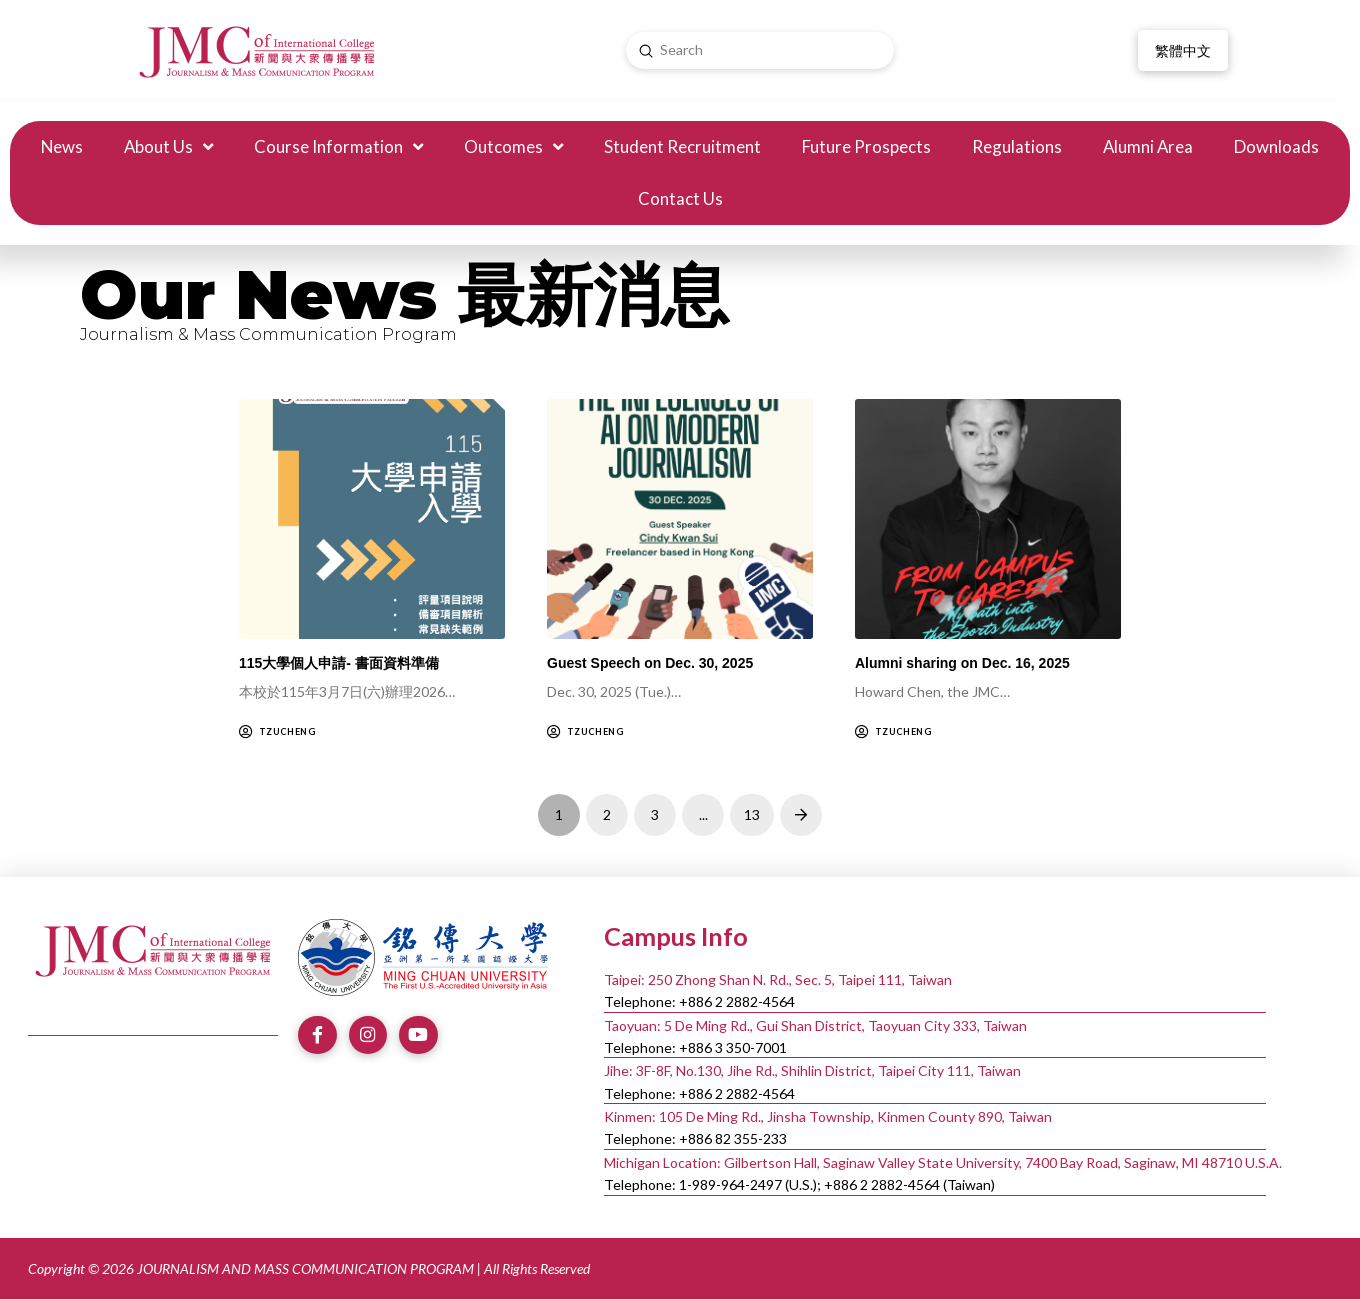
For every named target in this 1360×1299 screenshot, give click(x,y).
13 (752, 814)
